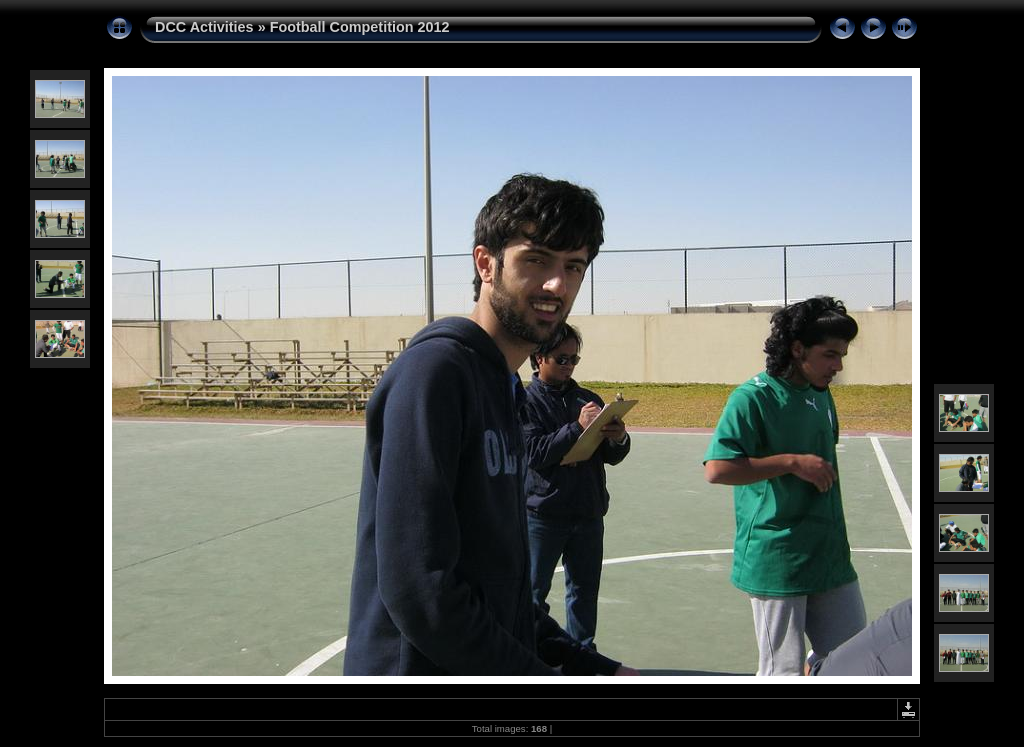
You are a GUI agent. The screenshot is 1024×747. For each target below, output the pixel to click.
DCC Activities (206, 27)
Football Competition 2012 (360, 27)
